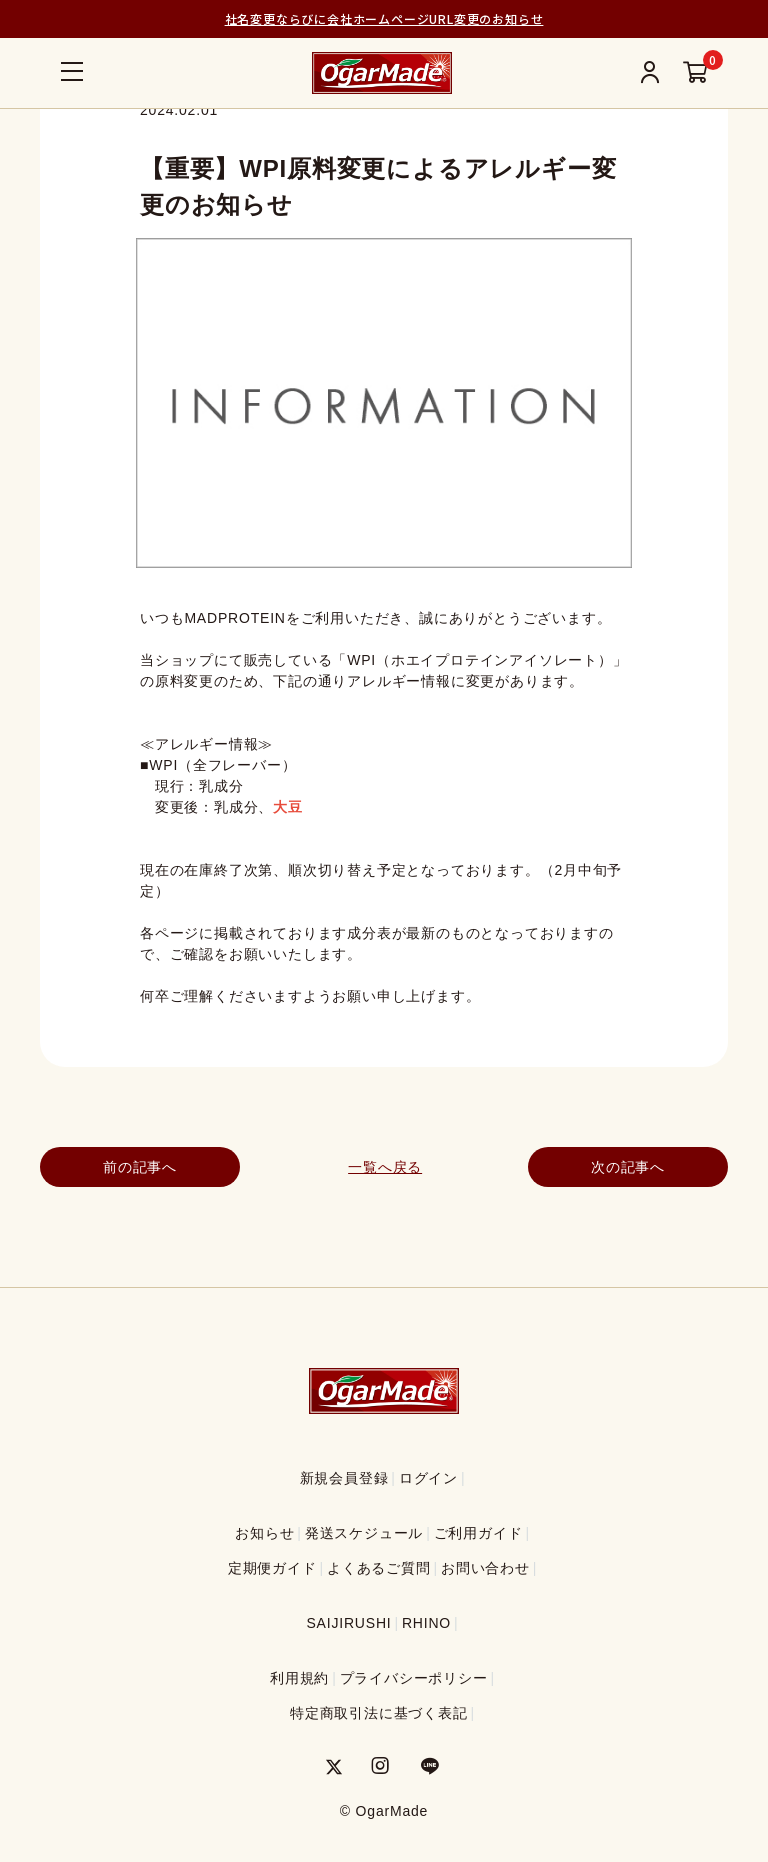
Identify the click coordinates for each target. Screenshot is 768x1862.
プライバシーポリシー (414, 1678)
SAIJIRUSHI (348, 1623)
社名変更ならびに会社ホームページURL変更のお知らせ (384, 18)
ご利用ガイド (478, 1533)
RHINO (426, 1623)
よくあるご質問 (379, 1568)
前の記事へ (140, 1167)
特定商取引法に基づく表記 (379, 1713)
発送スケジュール (364, 1533)
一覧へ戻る (384, 1167)
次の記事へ (628, 1167)
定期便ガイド (272, 1568)
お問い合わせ (485, 1568)
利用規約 (299, 1678)
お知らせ (264, 1533)
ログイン (428, 1478)
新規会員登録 (344, 1478)
